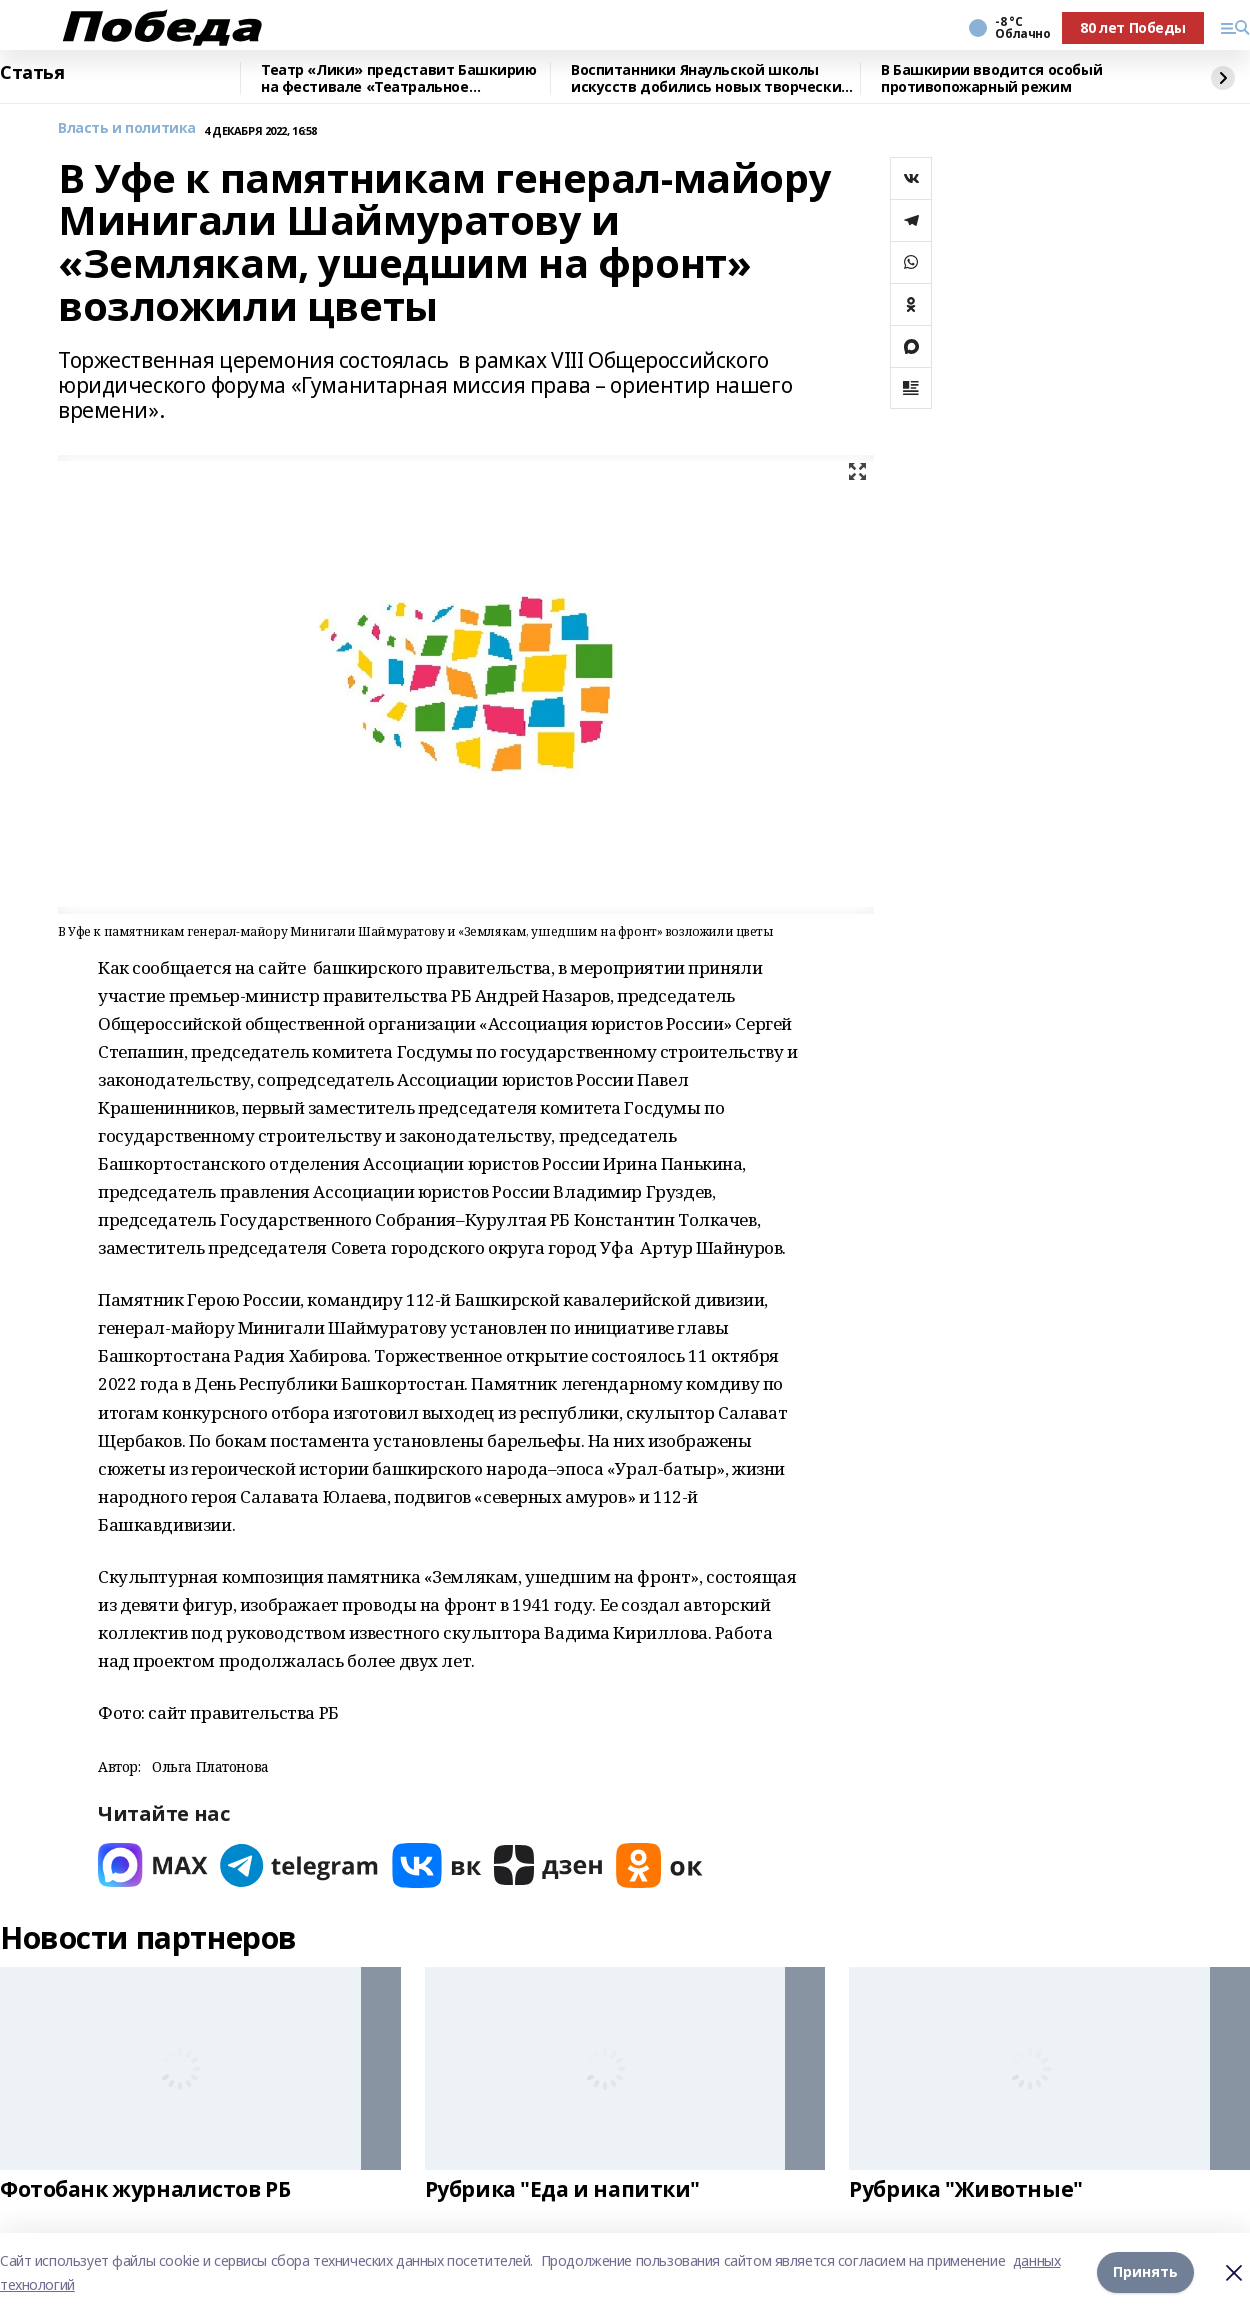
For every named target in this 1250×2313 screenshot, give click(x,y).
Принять (1145, 2272)
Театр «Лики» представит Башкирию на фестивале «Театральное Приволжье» (399, 78)
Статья (32, 73)
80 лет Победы (1133, 27)
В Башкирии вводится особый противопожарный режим (991, 78)
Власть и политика (127, 128)
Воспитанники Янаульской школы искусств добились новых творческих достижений (710, 78)
